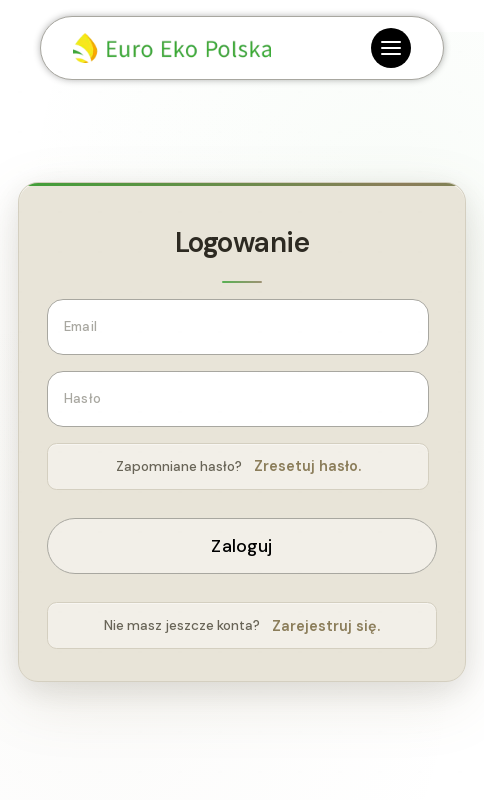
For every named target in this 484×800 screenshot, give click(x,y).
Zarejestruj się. (326, 626)
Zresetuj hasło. (307, 466)
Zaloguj (241, 546)
